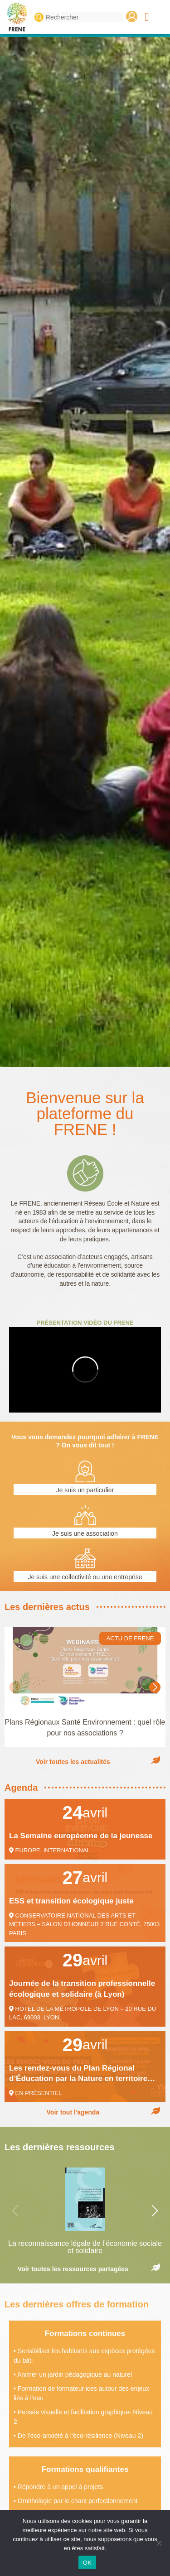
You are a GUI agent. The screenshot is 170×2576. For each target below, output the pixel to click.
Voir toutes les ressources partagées (73, 2269)
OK (87, 2562)
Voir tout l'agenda (73, 2112)
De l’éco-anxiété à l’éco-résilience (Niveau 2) (80, 2435)
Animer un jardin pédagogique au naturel (74, 2374)
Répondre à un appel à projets (60, 2486)
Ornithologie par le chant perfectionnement (78, 2500)
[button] (147, 17)
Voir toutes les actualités (73, 1761)
